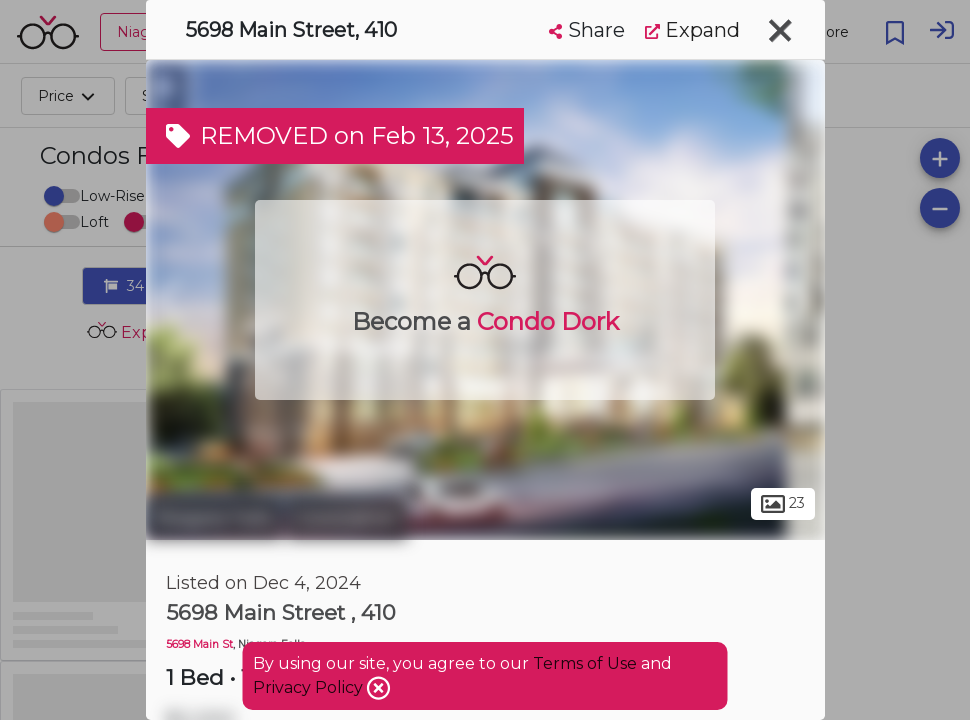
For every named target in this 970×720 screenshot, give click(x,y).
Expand (692, 30)
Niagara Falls (214, 518)
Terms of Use (585, 663)
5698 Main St (199, 644)
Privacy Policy (310, 687)
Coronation (347, 518)
